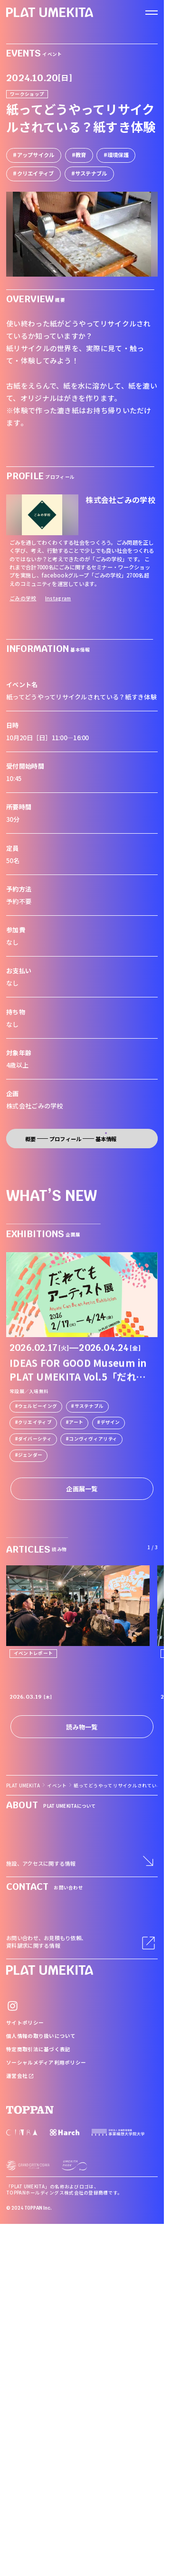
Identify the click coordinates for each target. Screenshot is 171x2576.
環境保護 (118, 154)
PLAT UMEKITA (23, 1785)
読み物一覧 (81, 1726)
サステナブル (91, 173)
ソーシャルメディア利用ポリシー (46, 2062)
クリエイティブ (35, 173)
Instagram (58, 598)
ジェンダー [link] (30, 1454)
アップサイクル (36, 154)
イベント (56, 1785)
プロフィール (65, 1139)
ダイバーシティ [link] (35, 1438)
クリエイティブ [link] (35, 1422)
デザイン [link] (110, 1422)
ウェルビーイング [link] (37, 1405)
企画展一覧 (81, 1488)
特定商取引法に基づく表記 (38, 2049)
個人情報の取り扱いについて (41, 2035)
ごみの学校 (23, 598)
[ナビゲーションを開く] (151, 12)
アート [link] (76, 1422)
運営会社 (20, 2075)
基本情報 (106, 1139)
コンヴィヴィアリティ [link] (93, 1438)
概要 (30, 1139)
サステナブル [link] (89, 1405)
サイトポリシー (25, 2022)
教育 (81, 154)
